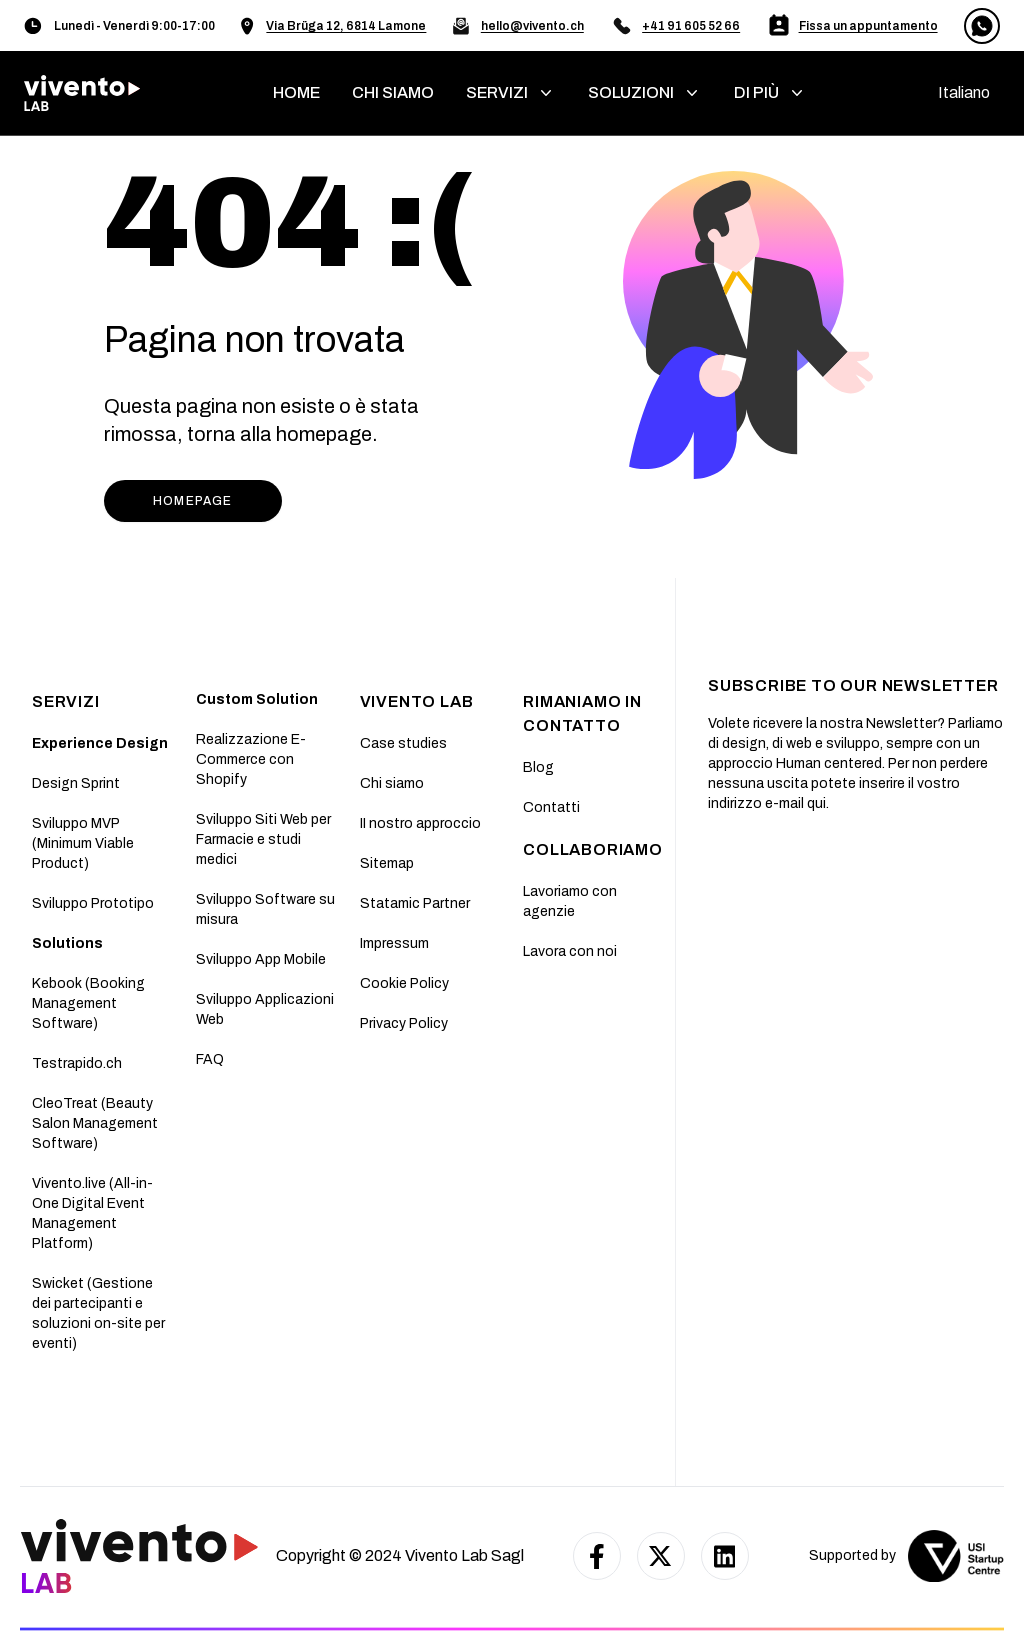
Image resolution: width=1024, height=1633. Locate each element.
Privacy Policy (404, 1023)
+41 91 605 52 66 (691, 26)
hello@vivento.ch (532, 26)
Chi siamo (392, 783)
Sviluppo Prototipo (93, 903)
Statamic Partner (415, 903)
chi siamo (393, 92)
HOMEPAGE (193, 501)
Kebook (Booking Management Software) (88, 1003)
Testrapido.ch (77, 1063)
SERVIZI (66, 701)
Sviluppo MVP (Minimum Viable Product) (83, 843)
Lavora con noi (570, 951)
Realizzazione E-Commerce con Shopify (251, 759)
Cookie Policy (404, 983)
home (296, 92)
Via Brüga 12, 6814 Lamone (346, 26)
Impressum (394, 943)
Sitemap (387, 863)
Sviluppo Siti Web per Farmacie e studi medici (263, 839)
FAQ (210, 1059)
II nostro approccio (420, 823)
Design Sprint (76, 783)
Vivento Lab (417, 701)
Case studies (403, 743)
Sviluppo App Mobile (261, 959)
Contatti (551, 807)
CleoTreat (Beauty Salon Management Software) (95, 1123)
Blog (538, 767)
